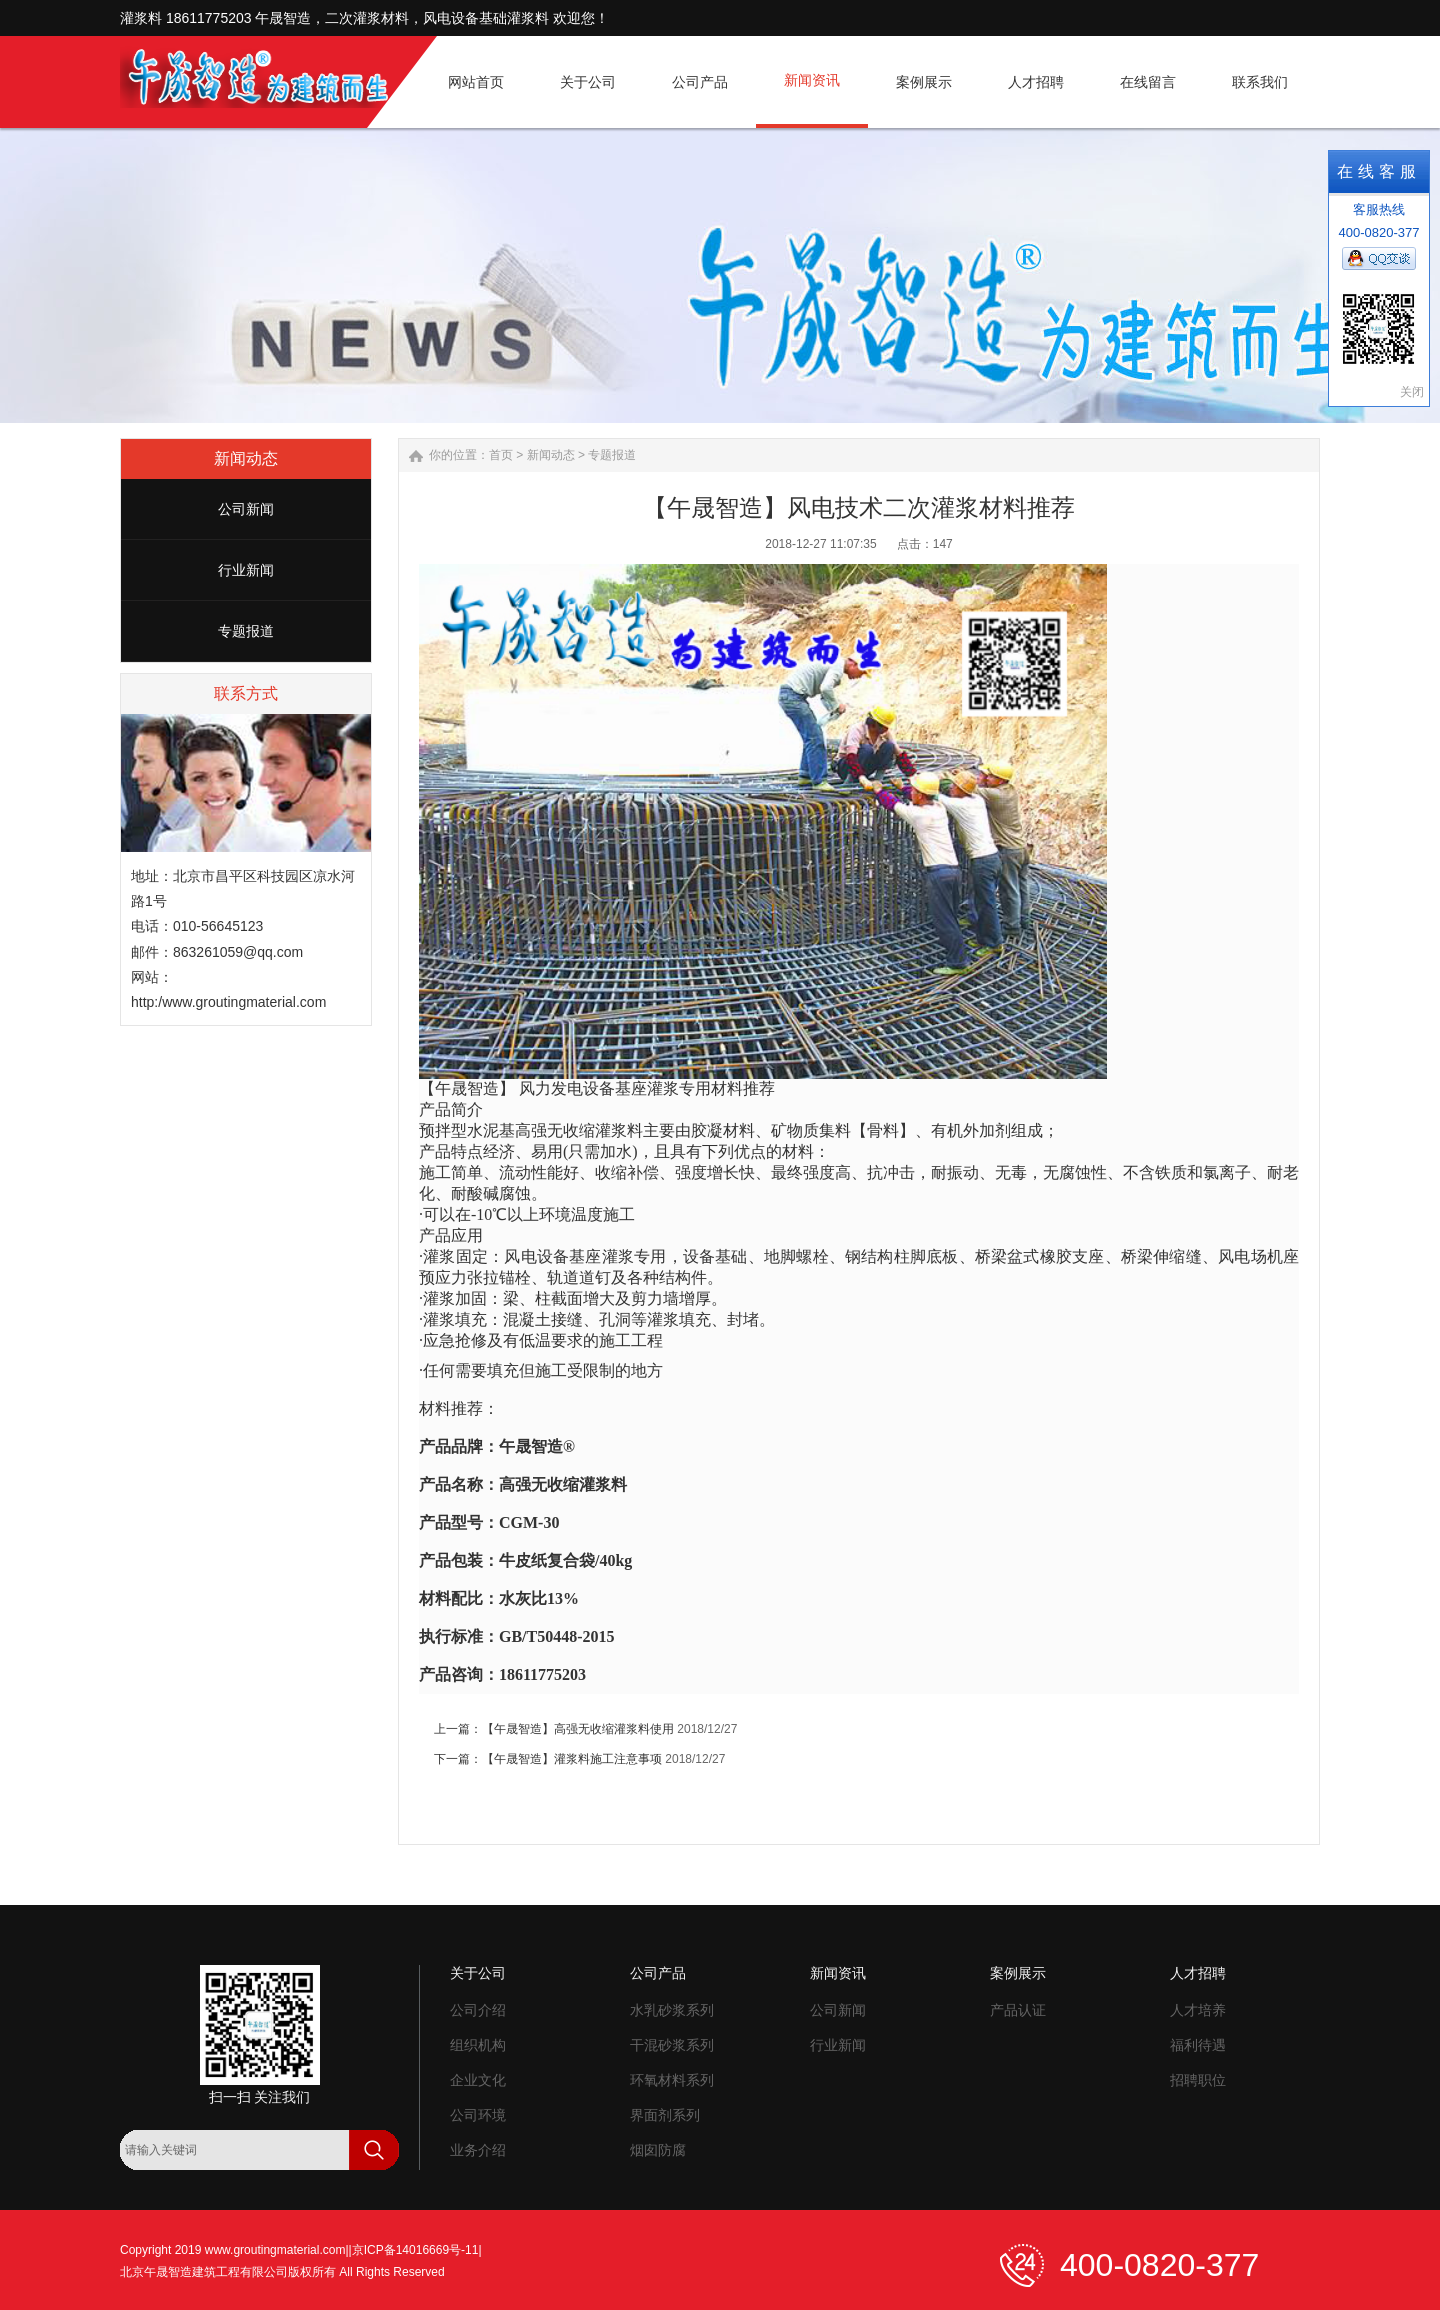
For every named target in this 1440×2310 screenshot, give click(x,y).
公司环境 (478, 2115)
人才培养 (1198, 2010)
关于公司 (478, 1973)
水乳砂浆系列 (672, 2010)
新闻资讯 (838, 1973)
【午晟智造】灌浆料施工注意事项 (572, 1759)
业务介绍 (478, 2150)
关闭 (1412, 392)
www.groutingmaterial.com (275, 2250)
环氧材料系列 (672, 2080)
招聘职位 (1198, 2080)
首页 (501, 455)
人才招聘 (1198, 1973)
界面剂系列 (665, 2115)
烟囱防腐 (658, 2150)
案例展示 (1018, 1973)
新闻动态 (551, 455)
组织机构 (478, 2045)
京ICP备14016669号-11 (415, 2250)
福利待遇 (1198, 2045)
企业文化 (478, 2080)
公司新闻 (246, 509)
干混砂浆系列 (672, 2045)
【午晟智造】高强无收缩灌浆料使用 (578, 1729)
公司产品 (658, 1973)
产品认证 (1018, 2010)
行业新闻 (246, 570)
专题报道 (246, 631)
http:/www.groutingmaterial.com (228, 1002)
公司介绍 (478, 2010)
